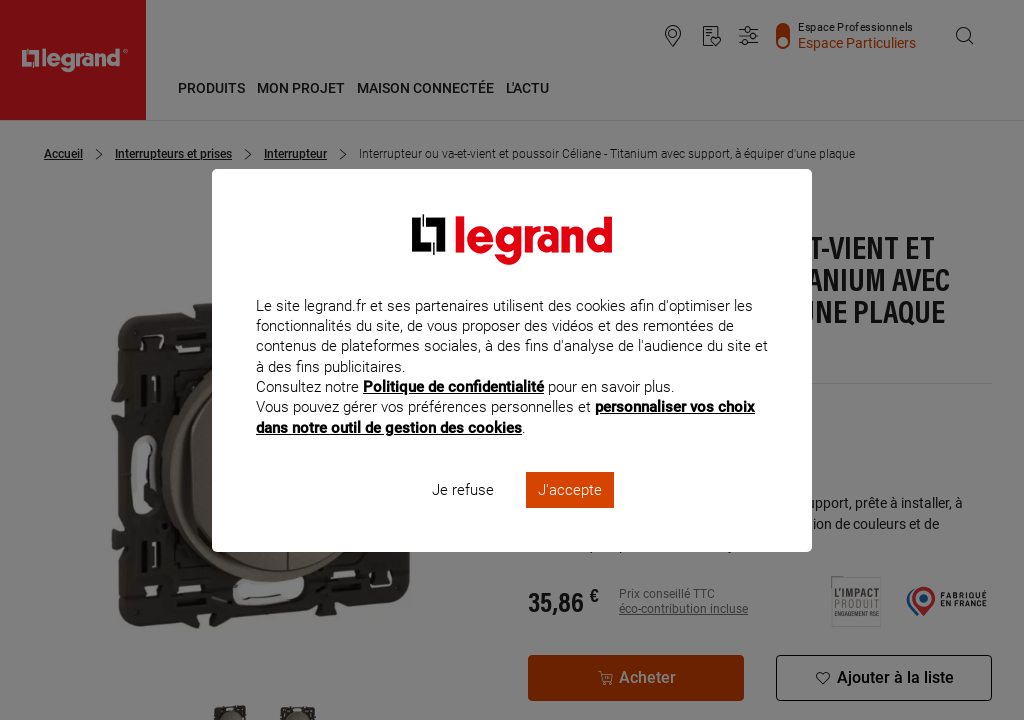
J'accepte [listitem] (570, 516)
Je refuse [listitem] (463, 516)
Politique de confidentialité (453, 414)
